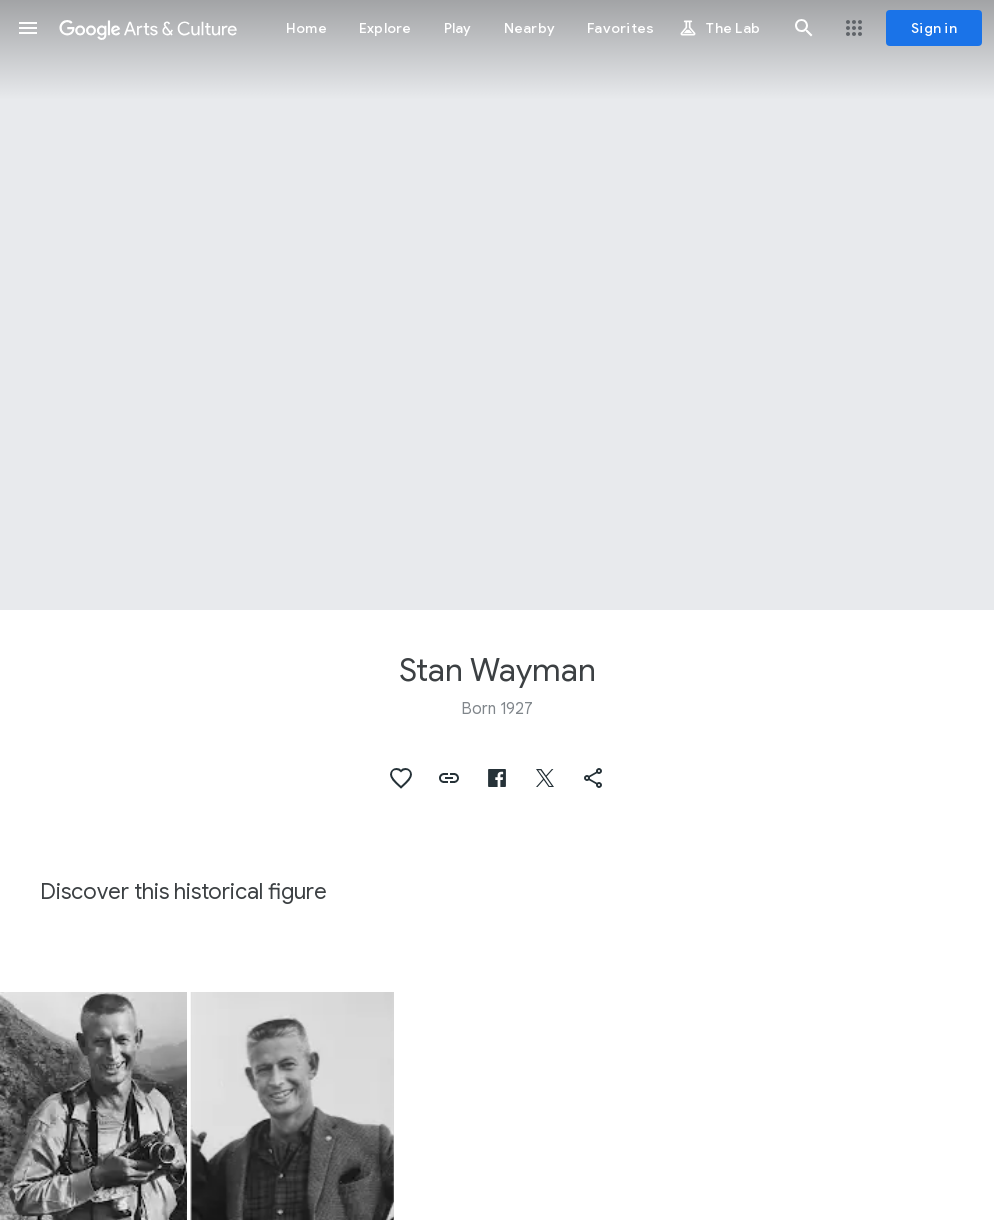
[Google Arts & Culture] (148, 28)
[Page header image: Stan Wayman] (497, 305)
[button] (28, 28)
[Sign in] (934, 28)
